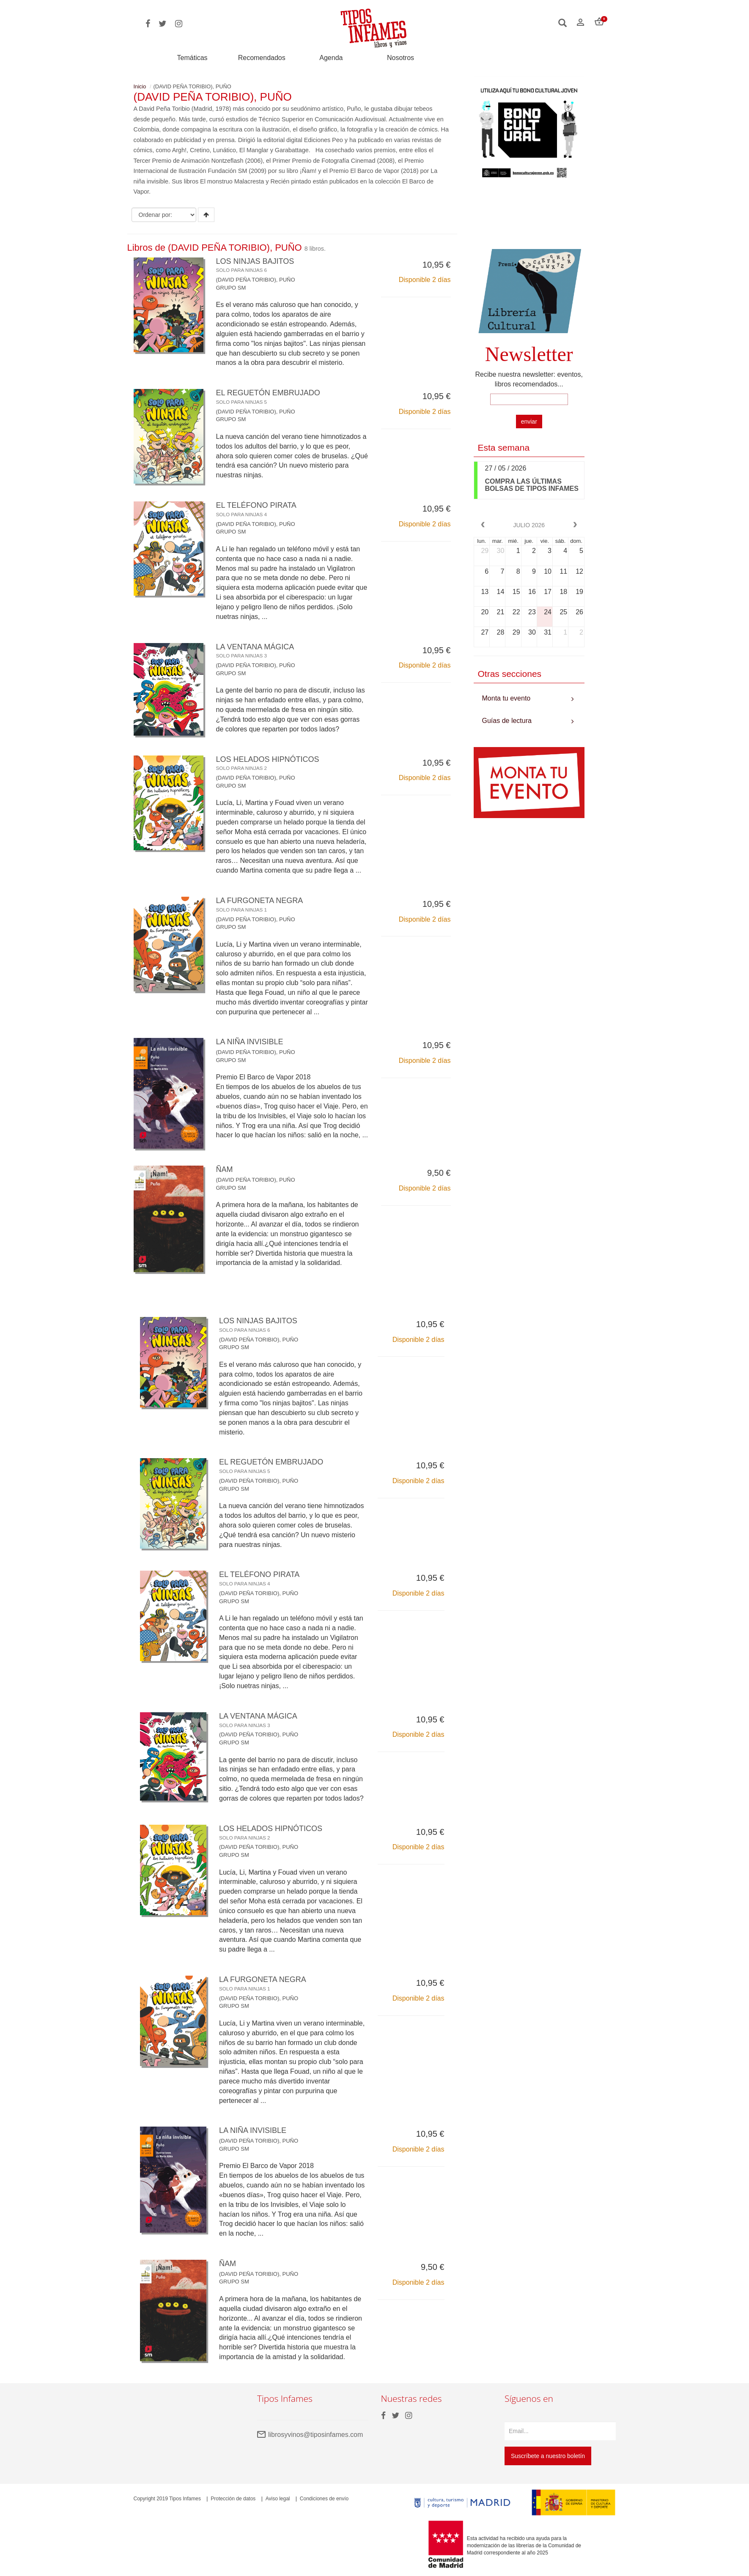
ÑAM (224, 1169)
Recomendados (261, 58)
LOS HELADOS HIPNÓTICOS (267, 763)
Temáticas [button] (192, 57)
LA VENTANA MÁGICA (255, 651)
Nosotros (400, 58)
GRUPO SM (231, 288)
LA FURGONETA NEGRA (259, 904)
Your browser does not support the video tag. (529, 218)
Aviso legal (278, 2499)
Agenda (331, 58)
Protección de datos (233, 2499)
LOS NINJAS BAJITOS (255, 265)
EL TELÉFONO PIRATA (256, 509)
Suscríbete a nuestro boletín (548, 2456)
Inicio (140, 86)
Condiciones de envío (324, 2499)
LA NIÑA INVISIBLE (249, 1042)
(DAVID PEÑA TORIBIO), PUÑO (255, 279)
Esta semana (504, 447)
